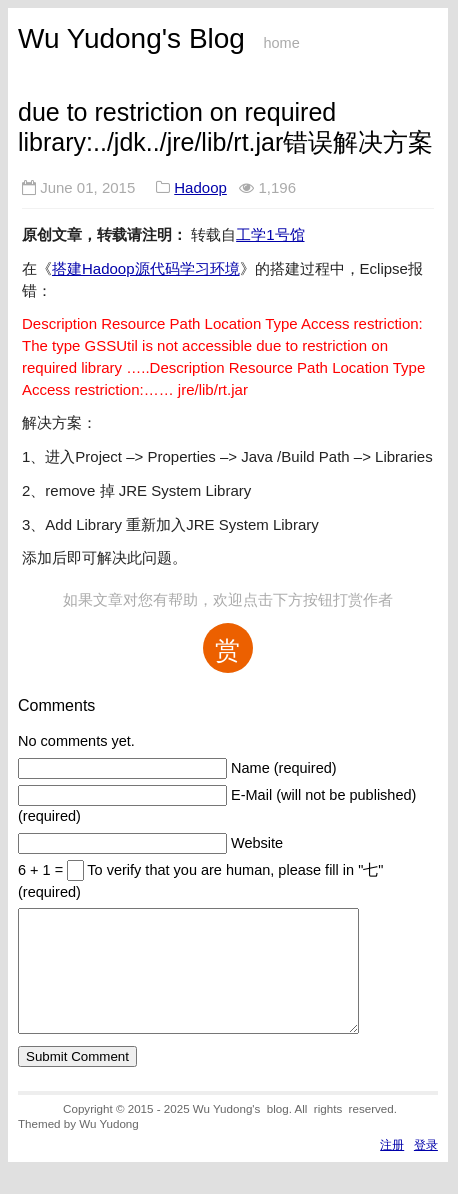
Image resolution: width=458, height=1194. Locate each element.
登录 (426, 1168)
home (281, 43)
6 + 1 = (42, 870)
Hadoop (200, 187)
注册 (392, 1168)
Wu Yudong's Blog (131, 38)
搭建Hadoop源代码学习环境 (146, 268)
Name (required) (284, 768)
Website (257, 843)
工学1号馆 (270, 234)
